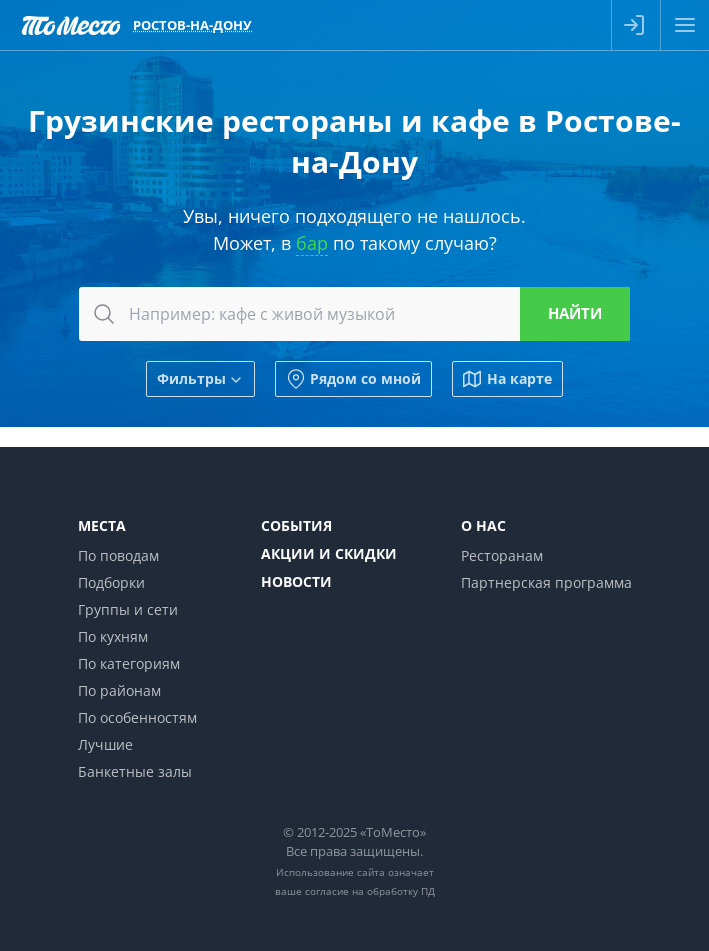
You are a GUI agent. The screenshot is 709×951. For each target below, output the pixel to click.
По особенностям (137, 717)
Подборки (111, 582)
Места (102, 525)
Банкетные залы (135, 771)
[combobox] (354, 314)
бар (312, 243)
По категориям (129, 663)
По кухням (113, 636)
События (296, 525)
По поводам (118, 555)
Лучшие (105, 744)
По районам (119, 690)
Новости (296, 581)
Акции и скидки (329, 553)
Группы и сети (128, 609)
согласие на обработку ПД (370, 891)
